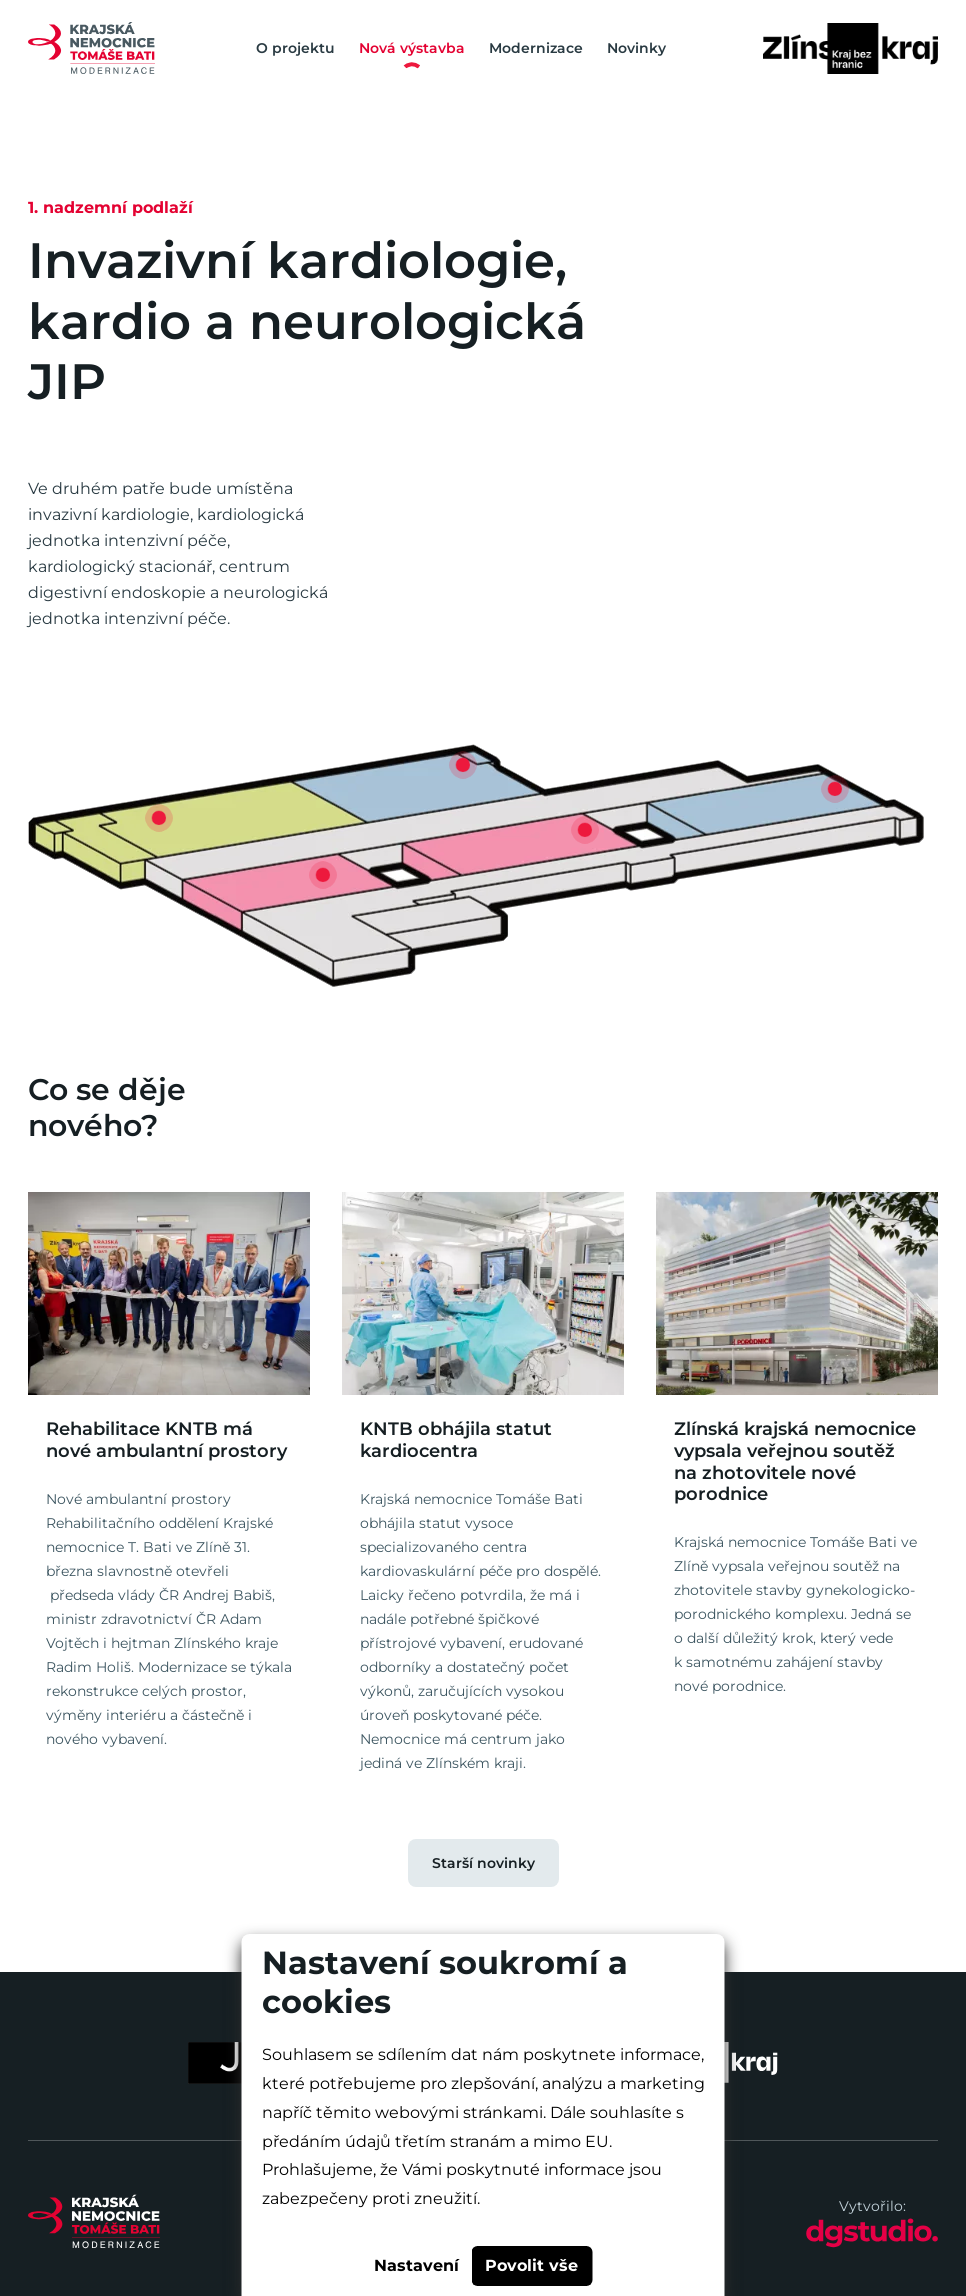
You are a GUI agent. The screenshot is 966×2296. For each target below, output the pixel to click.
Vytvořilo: (872, 2223)
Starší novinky (483, 1863)
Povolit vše (531, 2265)
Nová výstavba (412, 48)
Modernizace (536, 48)
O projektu (295, 48)
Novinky (636, 48)
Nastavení (416, 2265)
